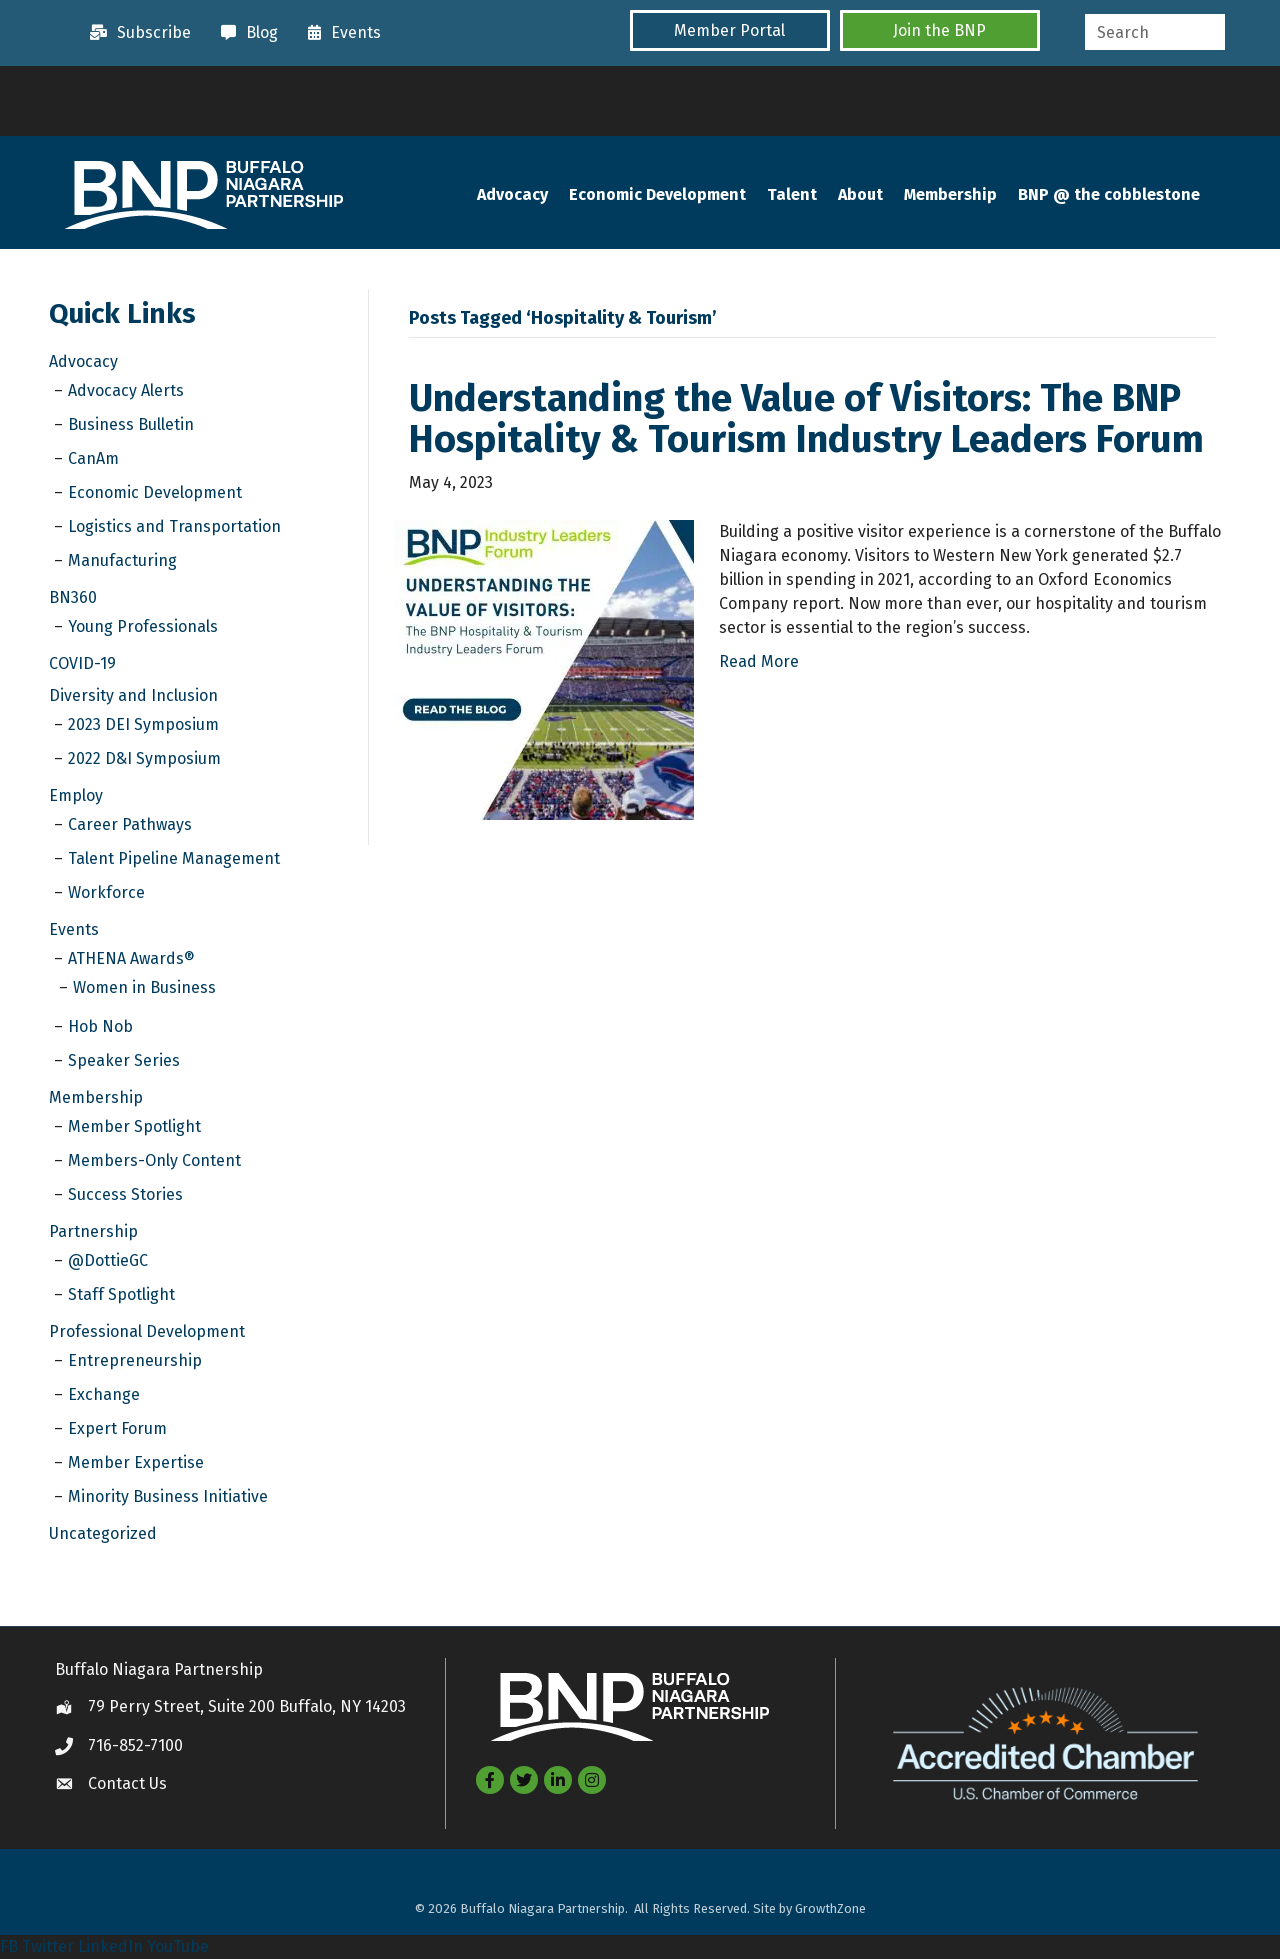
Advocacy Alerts (126, 390)
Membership (950, 194)
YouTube (178, 1946)
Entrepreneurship (135, 1360)
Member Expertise (136, 1462)
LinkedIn (110, 1946)
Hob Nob (100, 1026)
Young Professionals (143, 626)
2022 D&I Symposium (144, 758)
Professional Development (147, 1331)
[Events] (339, 33)
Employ (76, 795)
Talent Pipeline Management (174, 858)
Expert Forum (117, 1428)
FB (9, 1946)
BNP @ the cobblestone (1109, 194)
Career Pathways (130, 824)
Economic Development (657, 194)
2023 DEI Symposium (143, 724)
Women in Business (144, 987)
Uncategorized (103, 1533)
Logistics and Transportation (174, 526)
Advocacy (512, 194)
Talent (792, 194)
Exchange (104, 1394)
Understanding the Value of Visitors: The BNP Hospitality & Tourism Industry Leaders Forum (806, 419)
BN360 (73, 597)
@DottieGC (108, 1260)
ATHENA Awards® (131, 958)
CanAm (93, 458)
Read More (759, 661)
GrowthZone (830, 1908)
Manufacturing (122, 560)
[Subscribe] (135, 33)
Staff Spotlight (121, 1294)
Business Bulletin (131, 424)
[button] (730, 30)
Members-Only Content (154, 1160)
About (860, 194)
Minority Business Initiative (168, 1496)
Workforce (106, 892)
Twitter (48, 1946)
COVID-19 (82, 663)
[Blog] (244, 33)
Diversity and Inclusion (133, 695)
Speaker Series (124, 1060)
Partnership (93, 1231)
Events (74, 929)
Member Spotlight (134, 1126)
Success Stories (125, 1194)
